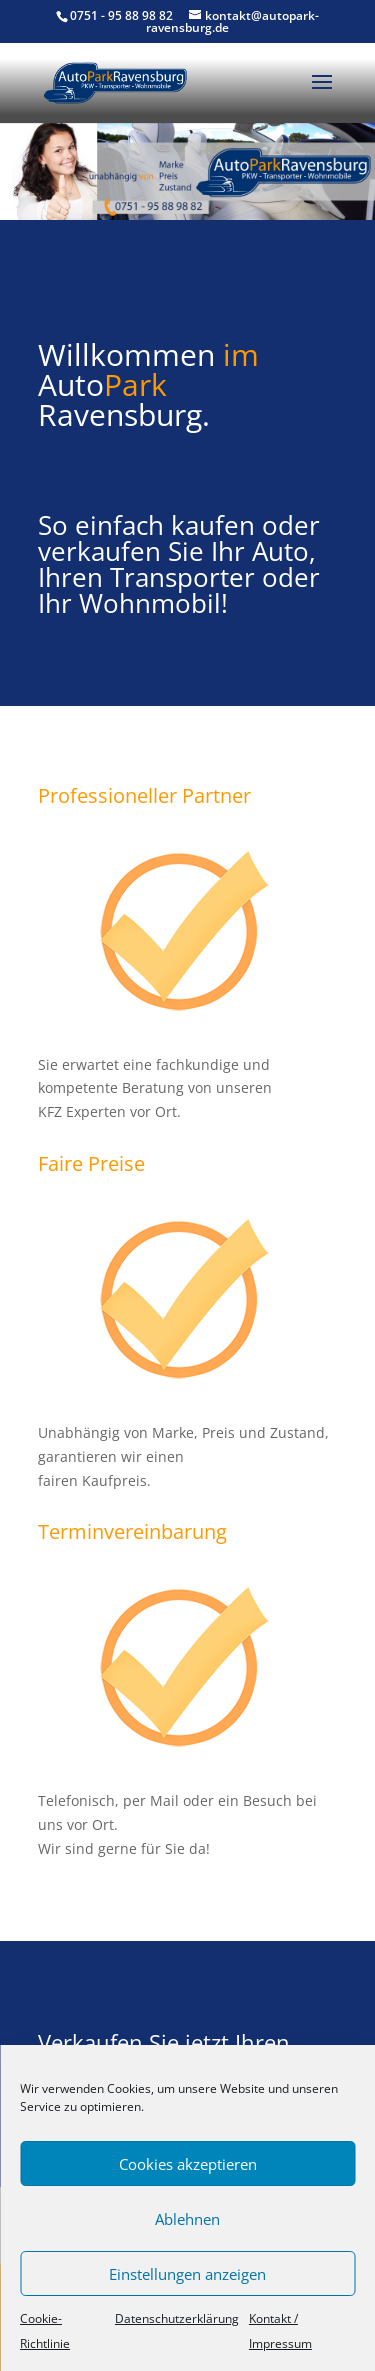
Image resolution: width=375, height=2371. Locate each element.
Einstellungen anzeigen (187, 2274)
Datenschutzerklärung (177, 2318)
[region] (187, 171)
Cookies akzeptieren (188, 2164)
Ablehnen (187, 2219)
